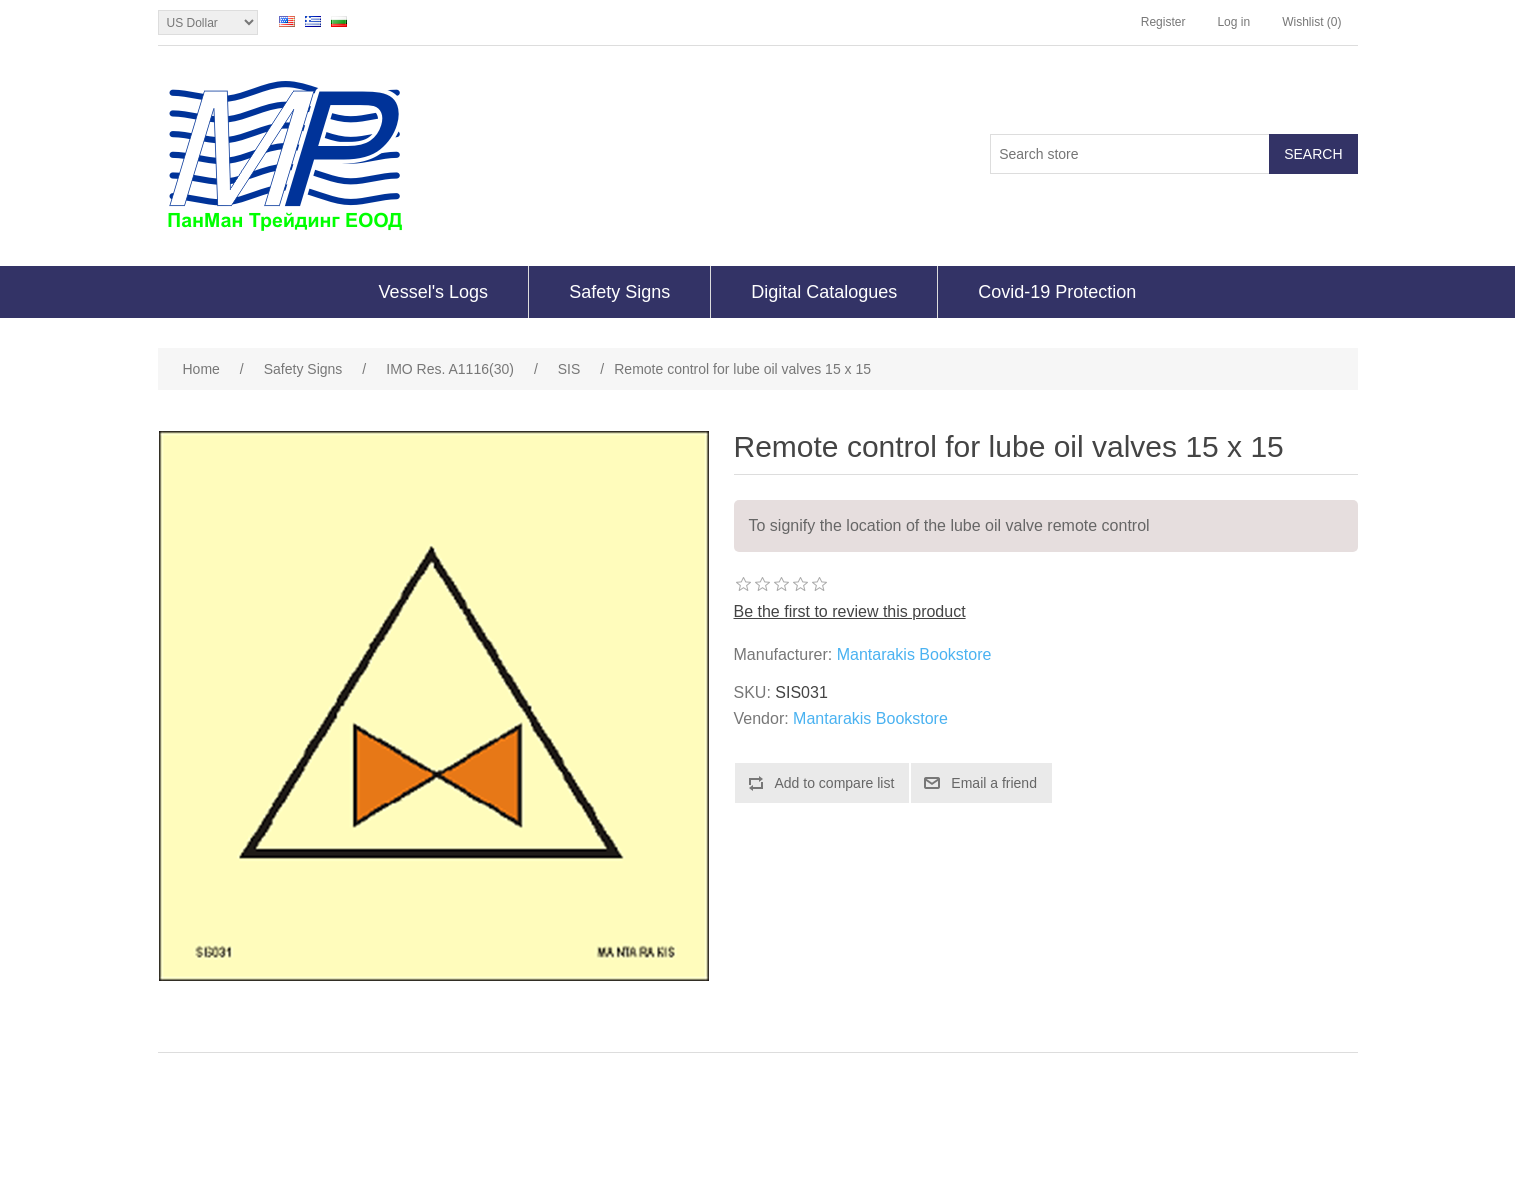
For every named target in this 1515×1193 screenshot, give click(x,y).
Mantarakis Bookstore (914, 654)
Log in (1233, 22)
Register (1163, 22)
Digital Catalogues (824, 292)
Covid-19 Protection (1057, 292)
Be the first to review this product (850, 611)
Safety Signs (619, 292)
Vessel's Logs (434, 292)
